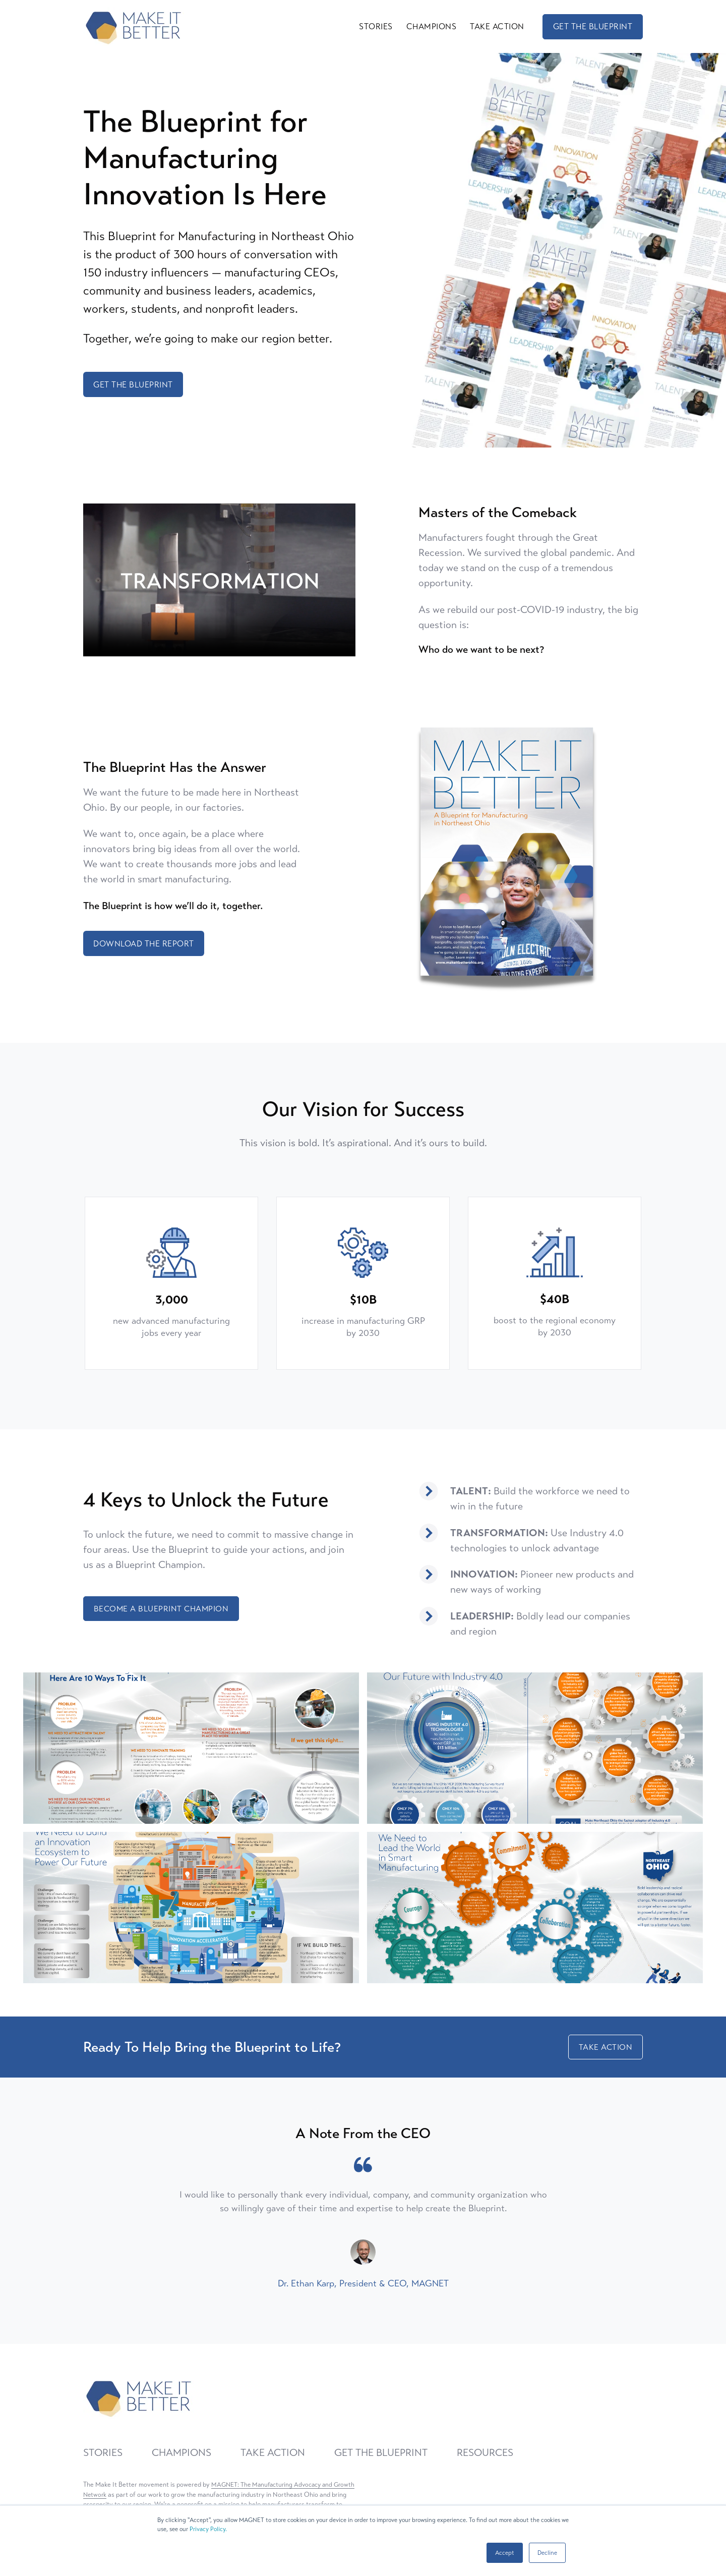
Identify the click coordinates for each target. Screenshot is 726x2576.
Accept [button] (504, 2552)
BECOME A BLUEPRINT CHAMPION (162, 1607)
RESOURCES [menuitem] (485, 2451)
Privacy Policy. (208, 2529)
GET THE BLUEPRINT (593, 25)
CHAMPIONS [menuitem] (181, 2451)
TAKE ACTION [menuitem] (272, 2451)
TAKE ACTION (497, 25)
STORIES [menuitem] (103, 2451)
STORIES (376, 25)
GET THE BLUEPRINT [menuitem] (381, 2451)
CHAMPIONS (431, 25)
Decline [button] (547, 2552)
